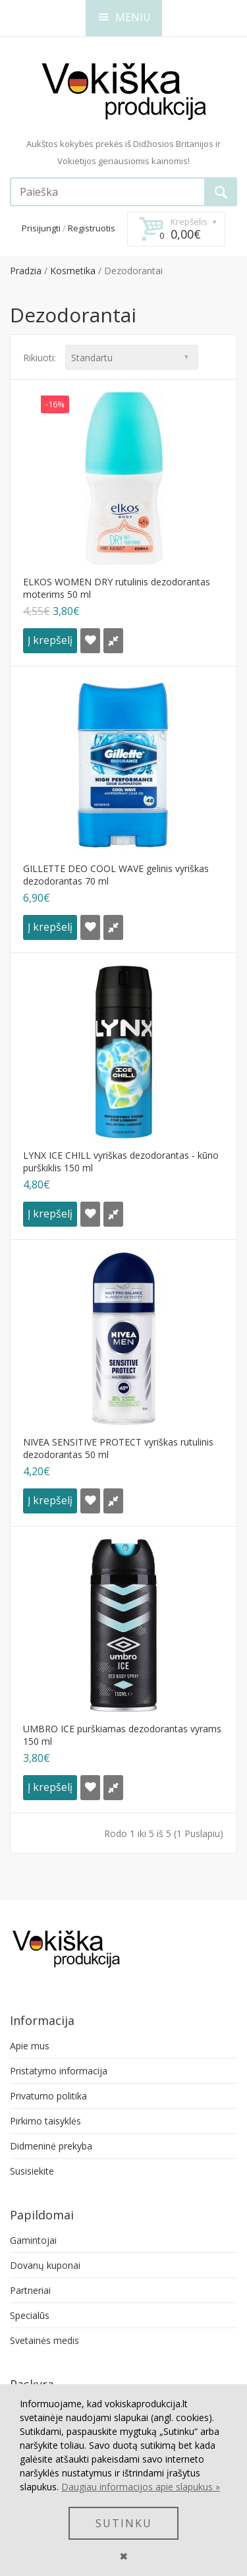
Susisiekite (32, 2171)
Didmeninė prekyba (51, 2146)
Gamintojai (33, 2240)
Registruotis (91, 228)
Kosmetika (73, 270)
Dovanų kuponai (45, 2265)
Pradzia (25, 270)
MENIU (125, 17)
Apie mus (29, 2045)
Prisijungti (41, 228)
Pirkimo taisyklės (45, 2121)
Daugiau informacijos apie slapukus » (140, 2486)
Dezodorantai (133, 270)
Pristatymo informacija (58, 2070)
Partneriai (30, 2290)
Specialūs (29, 2315)
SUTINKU (124, 2523)
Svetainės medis (44, 2340)
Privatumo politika (48, 2096)
